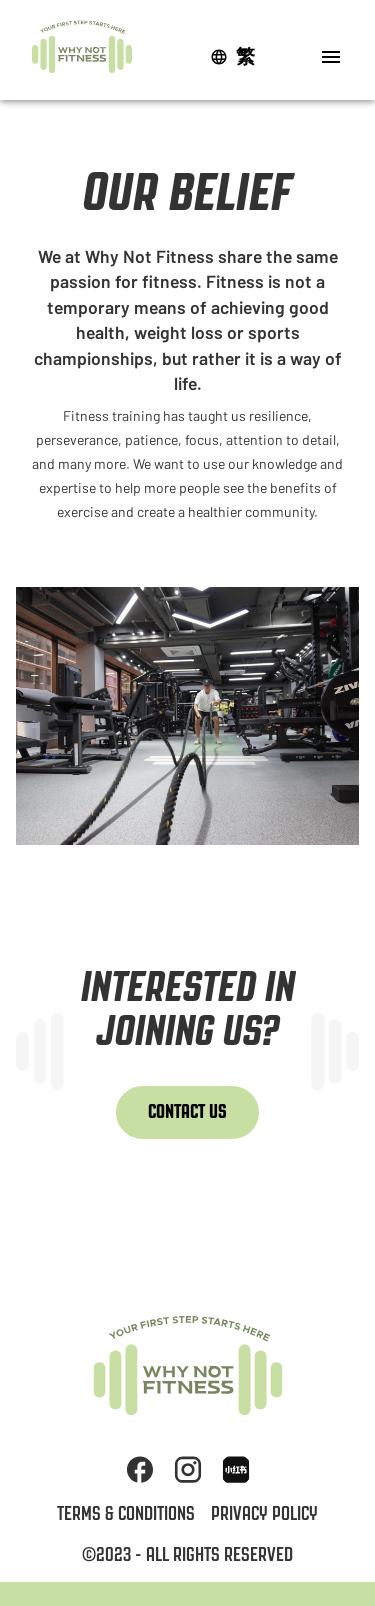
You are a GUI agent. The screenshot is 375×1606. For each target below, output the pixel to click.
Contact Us (187, 1112)
